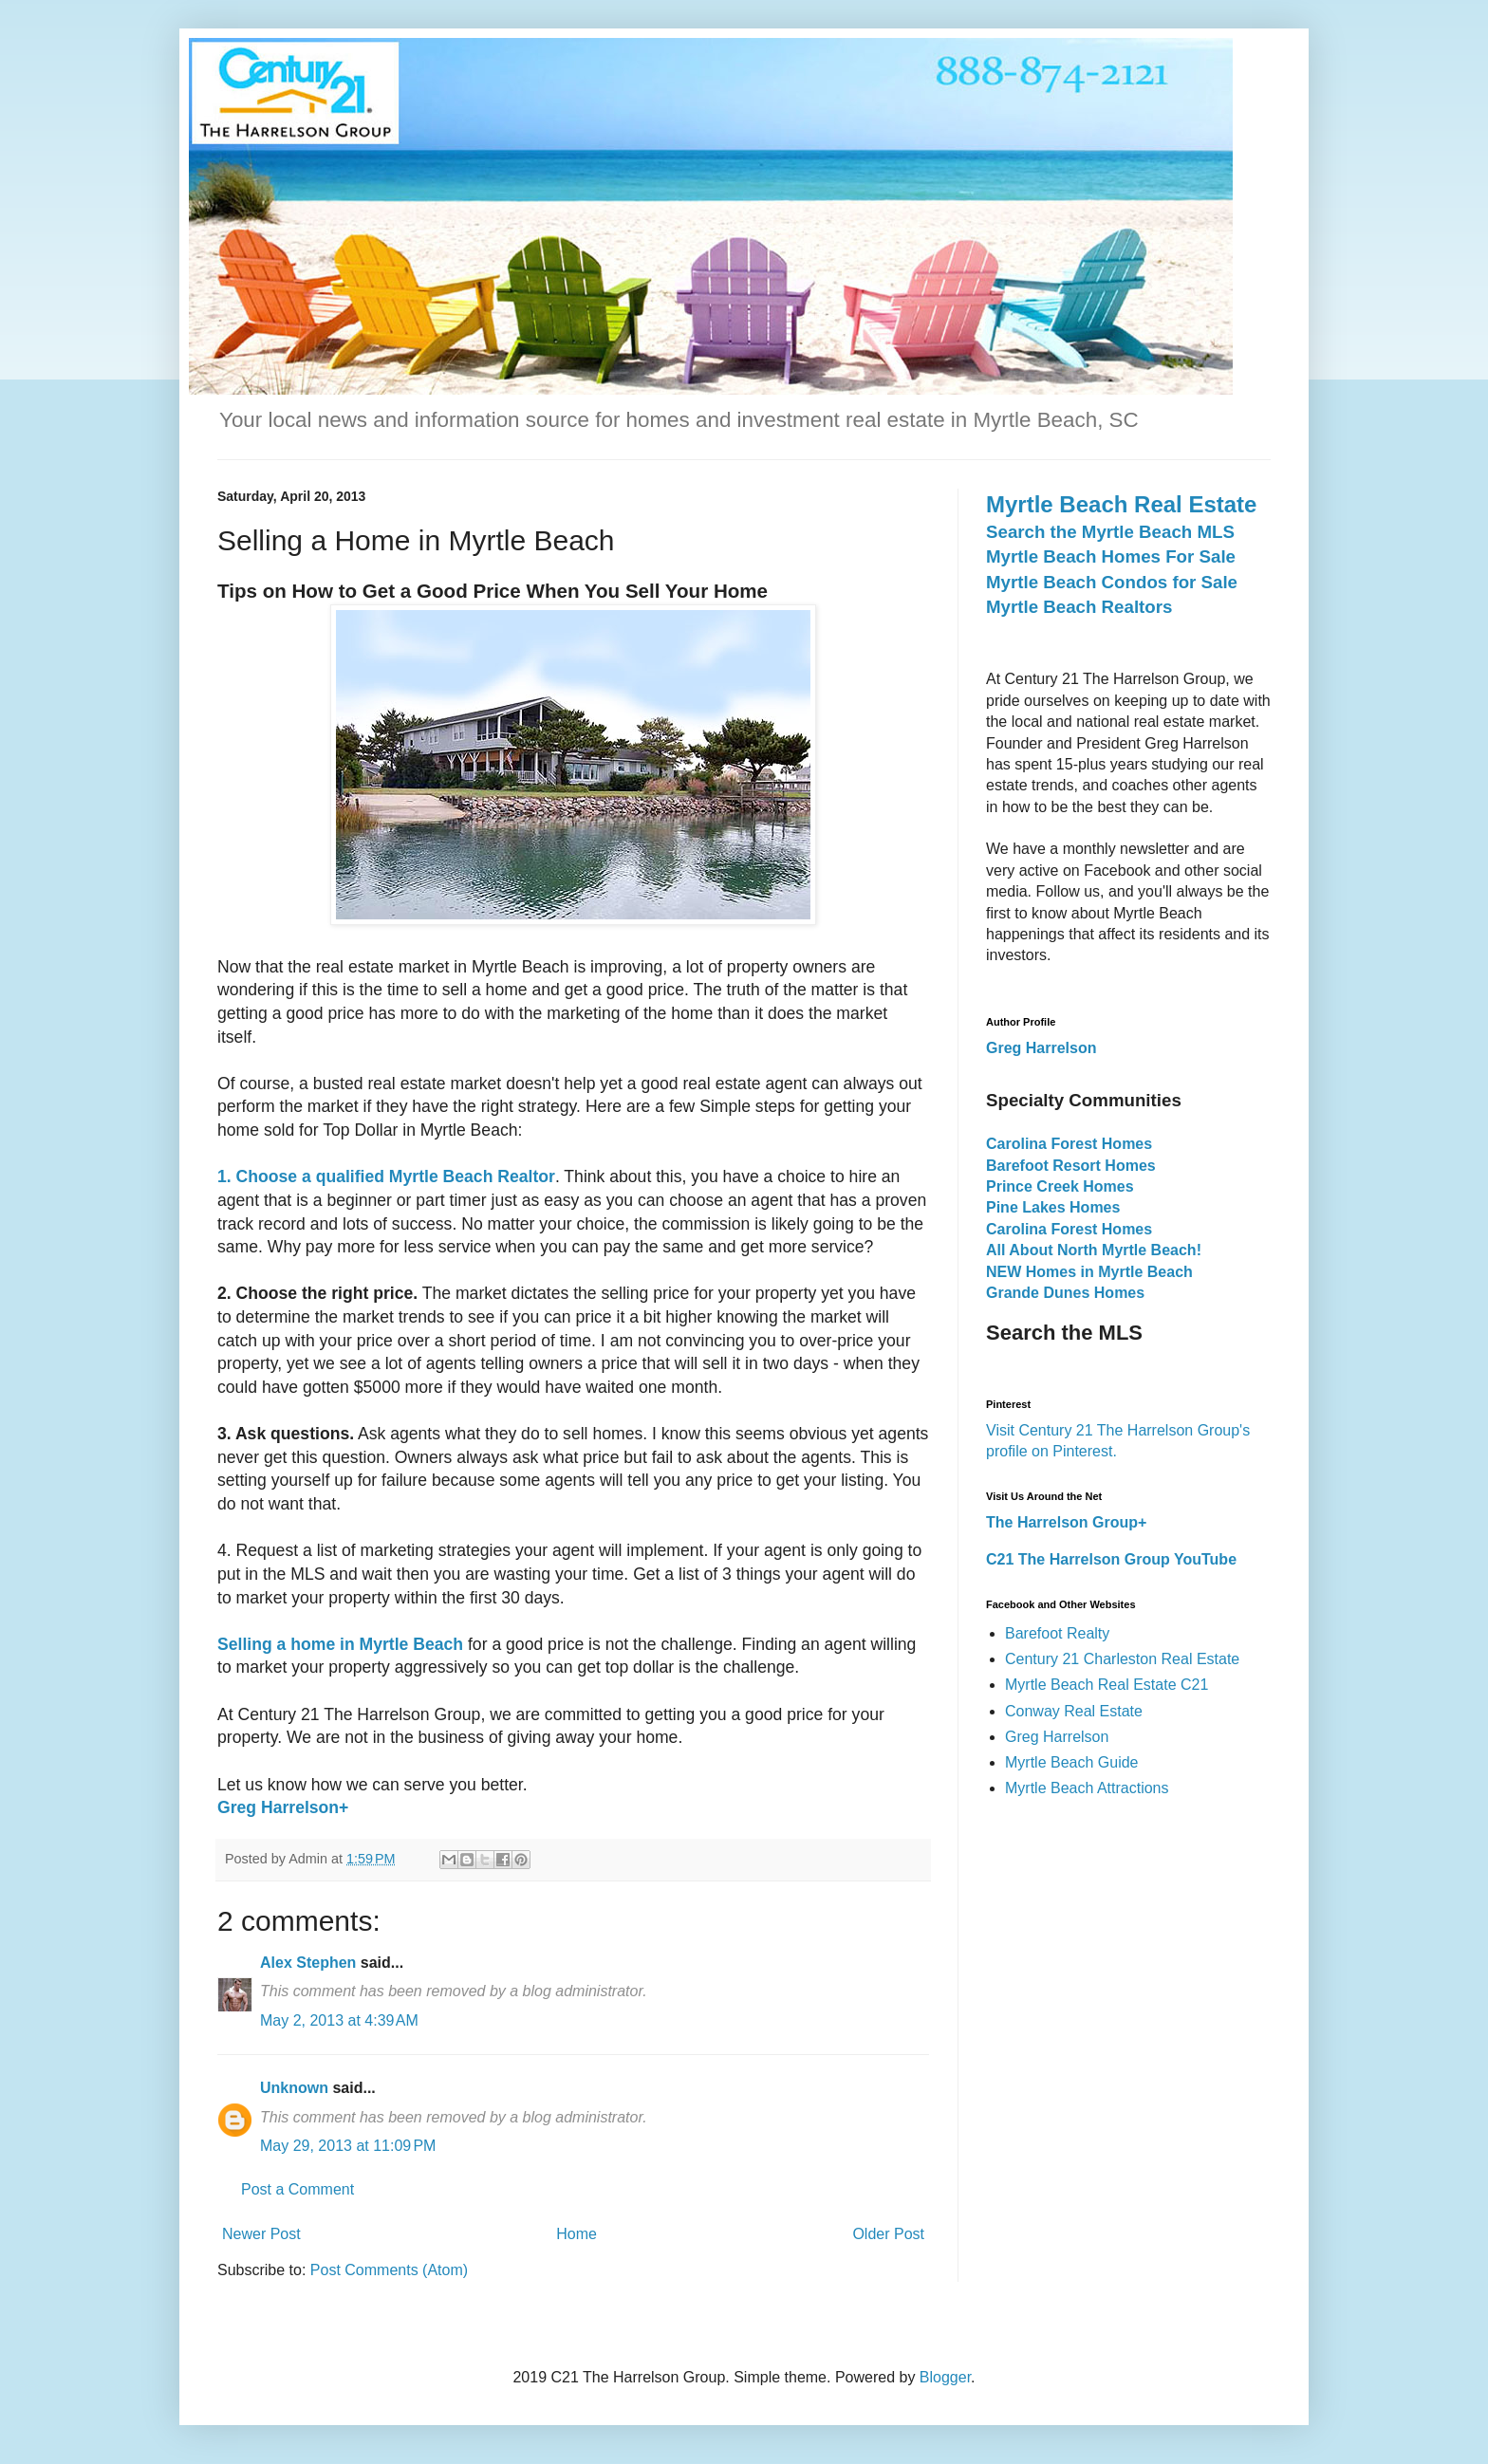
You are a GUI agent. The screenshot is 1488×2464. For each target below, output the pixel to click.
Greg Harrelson (1056, 1737)
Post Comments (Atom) (389, 2270)
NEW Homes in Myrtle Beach (1089, 1272)
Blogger (945, 2377)
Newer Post (261, 2234)
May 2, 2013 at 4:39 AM (339, 2020)
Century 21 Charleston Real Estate (1122, 1659)
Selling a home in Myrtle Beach (340, 1644)
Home (576, 2234)
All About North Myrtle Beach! (1093, 1250)
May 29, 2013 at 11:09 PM (348, 2146)
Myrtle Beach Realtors (1079, 607)
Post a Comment (297, 2189)
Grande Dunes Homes (1065, 1293)
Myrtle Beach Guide (1072, 1762)
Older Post (888, 2234)
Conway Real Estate (1074, 1711)
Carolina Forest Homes (1069, 1144)
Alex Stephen (308, 1963)
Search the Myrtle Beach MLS (1110, 532)
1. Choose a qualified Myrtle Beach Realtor (386, 1176)
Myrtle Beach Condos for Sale (1111, 582)
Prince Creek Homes (1060, 1186)
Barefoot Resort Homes (1071, 1166)
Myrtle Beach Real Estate (1121, 504)
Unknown (294, 2088)
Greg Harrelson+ (282, 1807)
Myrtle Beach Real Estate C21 (1106, 1685)
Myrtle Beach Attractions (1087, 1788)
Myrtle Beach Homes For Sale (1111, 556)
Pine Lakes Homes (1053, 1207)
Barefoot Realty (1057, 1633)
